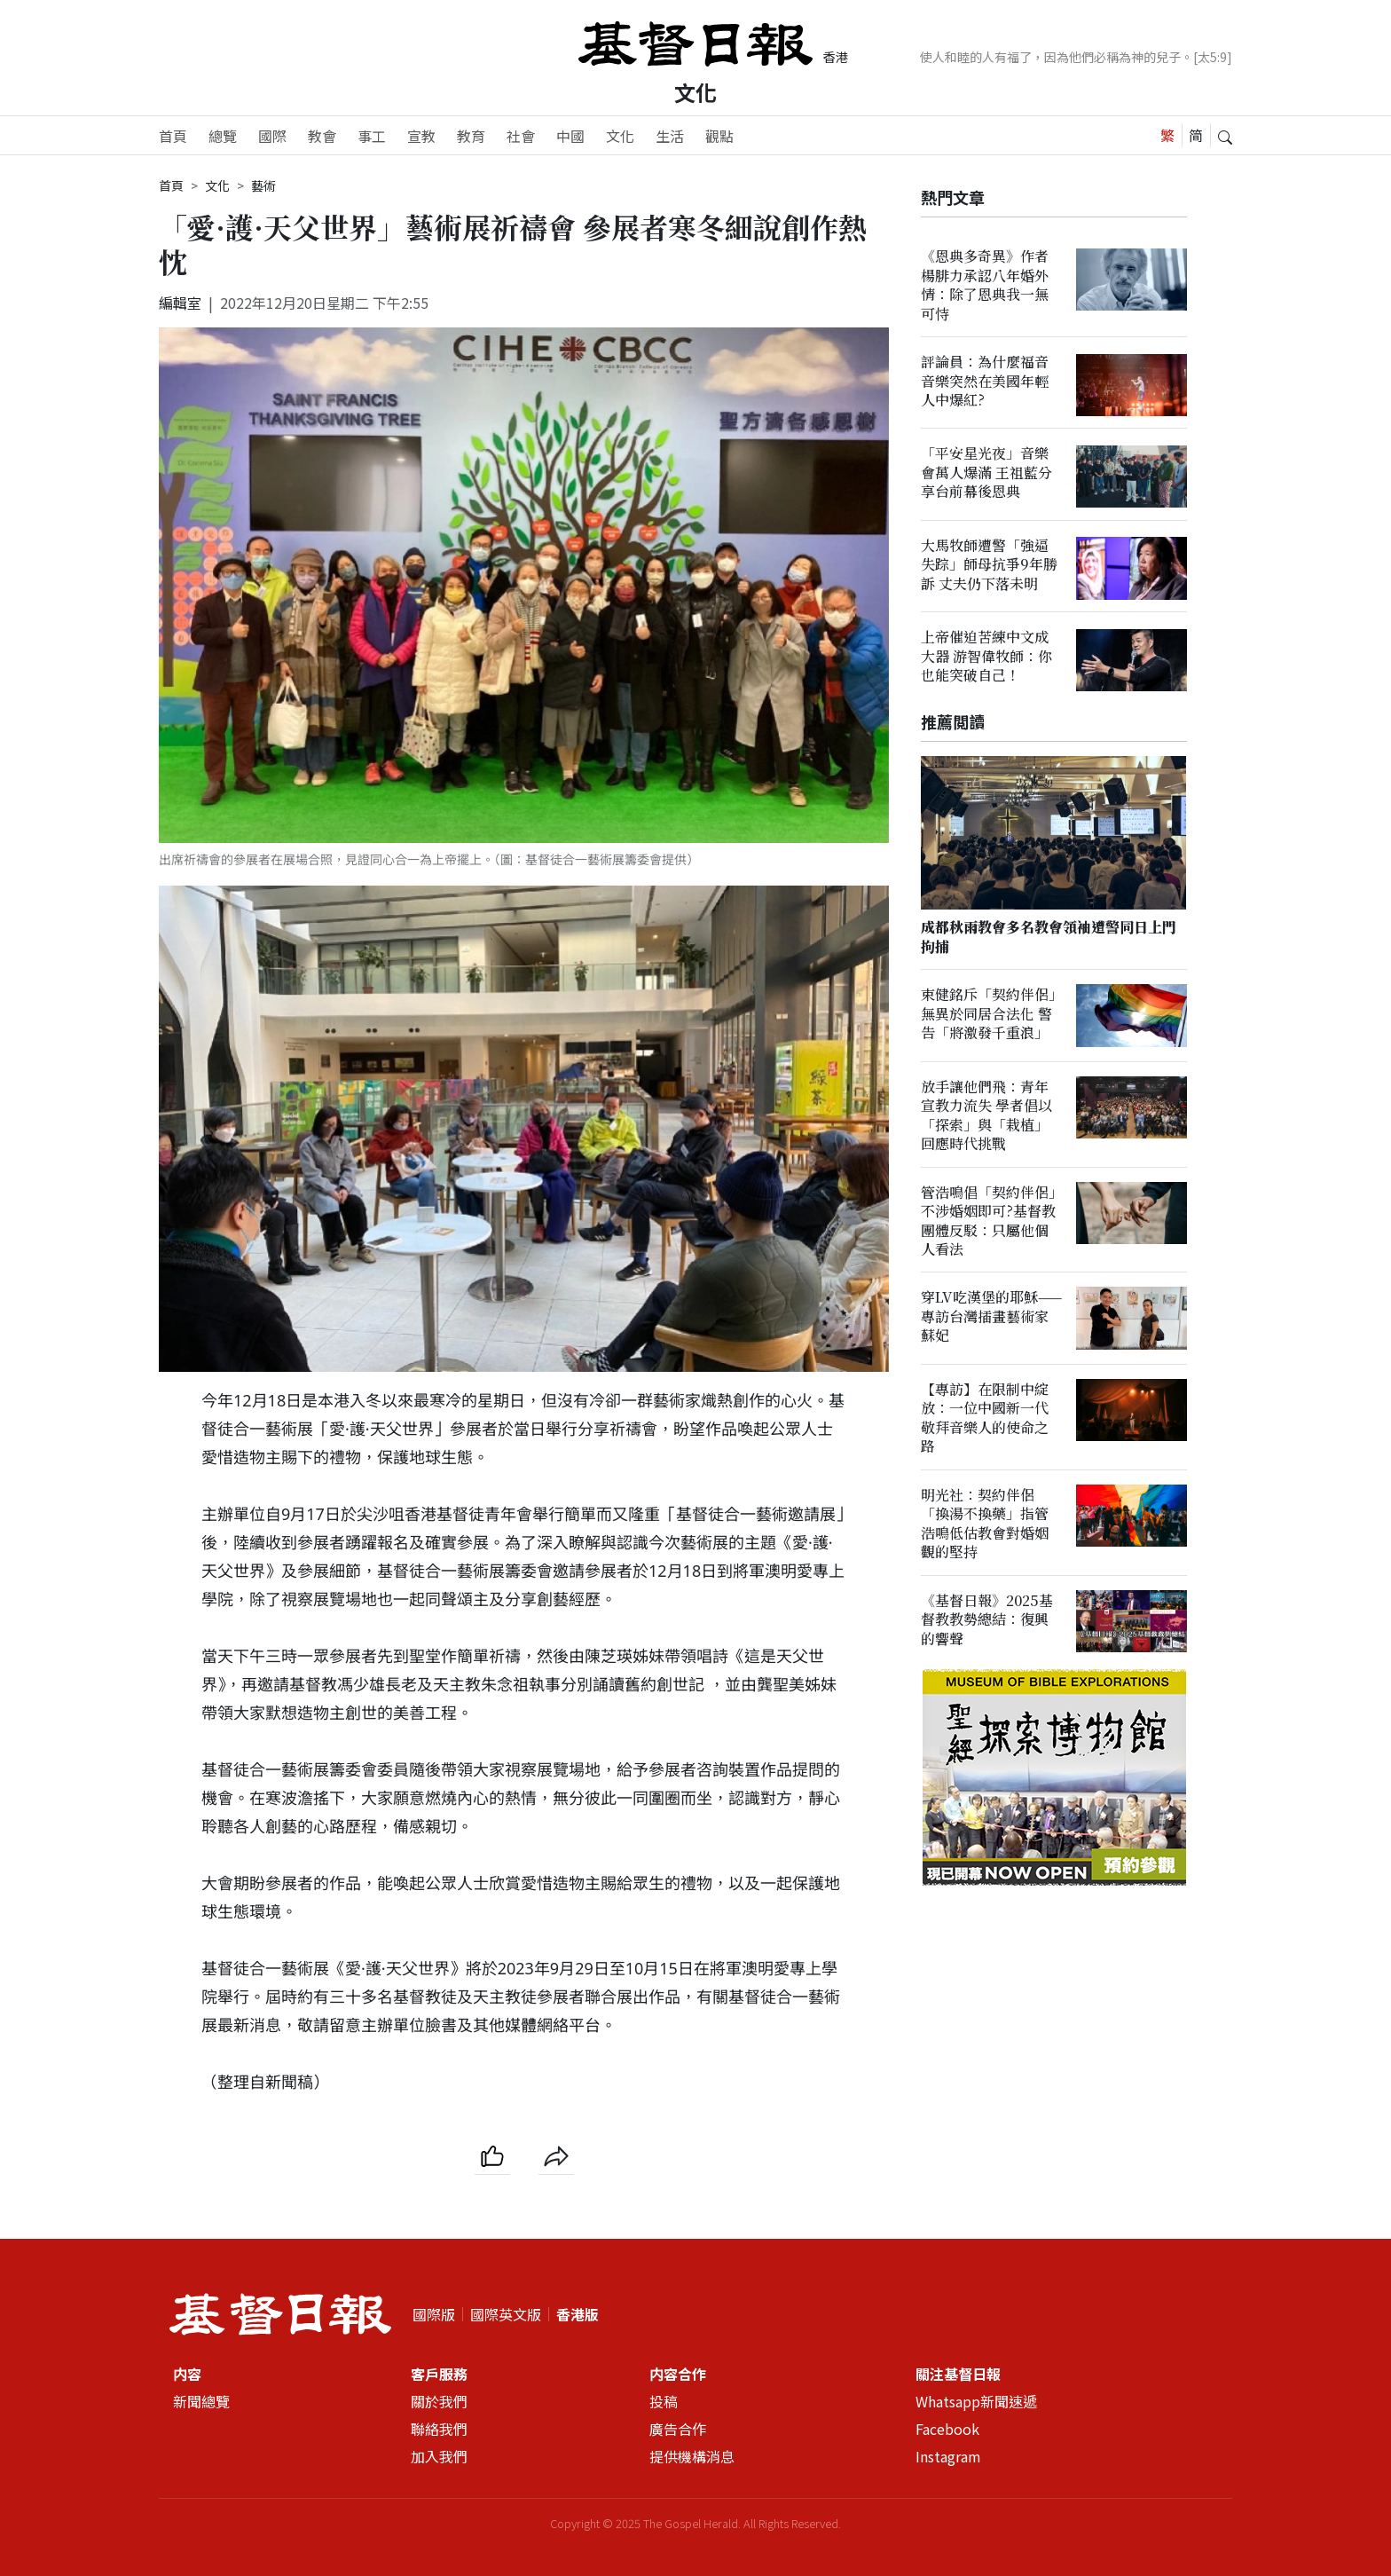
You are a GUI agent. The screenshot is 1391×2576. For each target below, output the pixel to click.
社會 (521, 135)
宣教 (421, 135)
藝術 (263, 185)
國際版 (434, 2314)
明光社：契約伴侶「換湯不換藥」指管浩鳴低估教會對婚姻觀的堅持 (985, 1523)
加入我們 (439, 2456)
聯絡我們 (439, 2428)
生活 (670, 135)
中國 (570, 135)
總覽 (222, 135)
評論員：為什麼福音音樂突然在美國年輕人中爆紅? (985, 380)
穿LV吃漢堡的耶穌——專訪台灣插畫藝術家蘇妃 (991, 1317)
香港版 (577, 2314)
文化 (695, 91)
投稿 (663, 2401)
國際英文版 (505, 2314)
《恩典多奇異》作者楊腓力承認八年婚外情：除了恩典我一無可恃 (985, 284)
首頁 (173, 135)
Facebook (947, 2428)
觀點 (719, 135)
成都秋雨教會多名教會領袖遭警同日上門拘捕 (1048, 937)
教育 (471, 135)
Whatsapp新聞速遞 (976, 2401)
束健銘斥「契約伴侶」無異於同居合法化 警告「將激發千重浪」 (988, 1014)
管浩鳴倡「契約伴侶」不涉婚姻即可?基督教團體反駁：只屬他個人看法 (988, 1220)
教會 (322, 135)
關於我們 (439, 2401)
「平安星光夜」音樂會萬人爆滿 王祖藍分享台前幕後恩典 (986, 473)
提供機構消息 (692, 2456)
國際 (272, 135)
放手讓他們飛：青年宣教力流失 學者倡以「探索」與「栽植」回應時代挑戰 (986, 1115)
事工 (372, 135)
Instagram (948, 2456)
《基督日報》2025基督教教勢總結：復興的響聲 (987, 1619)
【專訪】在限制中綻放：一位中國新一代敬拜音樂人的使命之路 (985, 1417)
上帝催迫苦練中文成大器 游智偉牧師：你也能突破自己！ (986, 655)
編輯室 (180, 302)
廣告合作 (677, 2428)
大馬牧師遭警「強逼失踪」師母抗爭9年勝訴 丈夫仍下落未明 (989, 564)
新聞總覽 (201, 2401)
